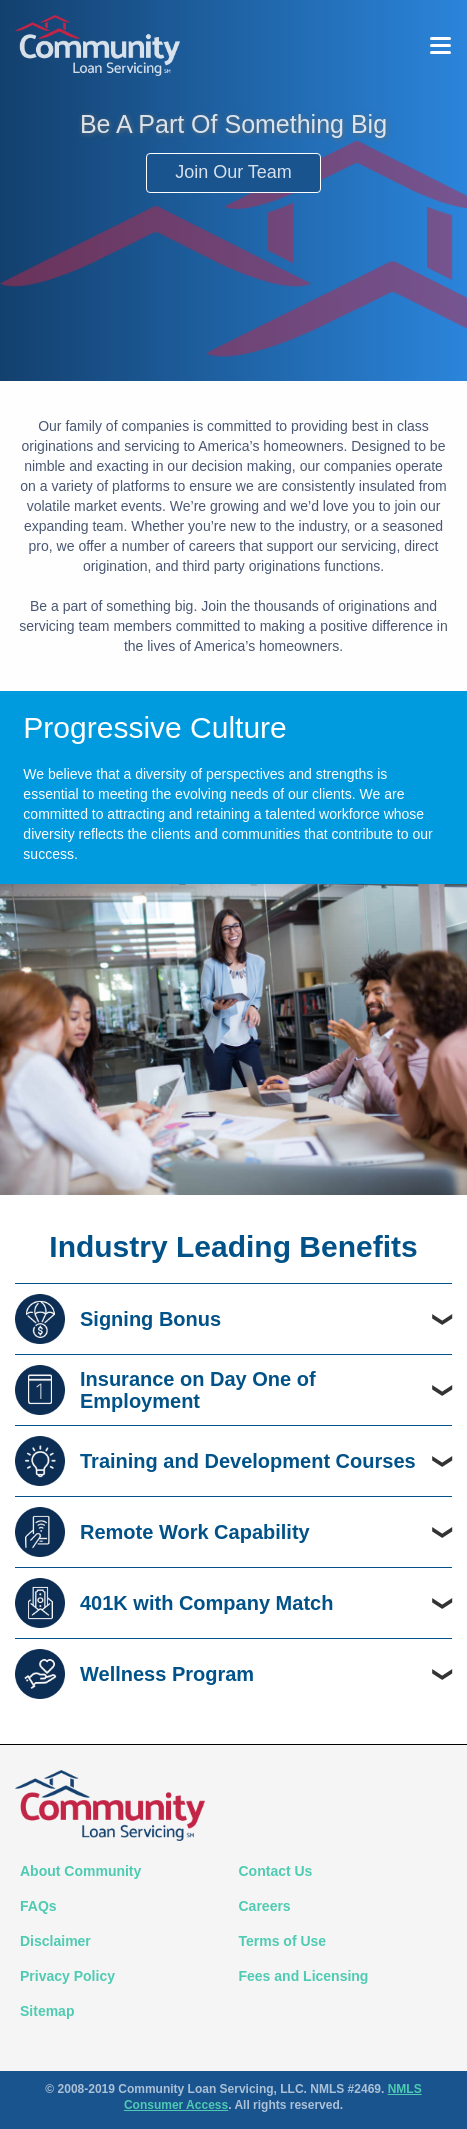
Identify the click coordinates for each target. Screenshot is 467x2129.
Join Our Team (233, 172)
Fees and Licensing (304, 1976)
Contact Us (276, 1871)
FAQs (38, 1906)
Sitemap (47, 2011)
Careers (265, 1906)
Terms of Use (283, 1941)
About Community (80, 1871)
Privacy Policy (67, 1976)
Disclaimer (55, 1941)
